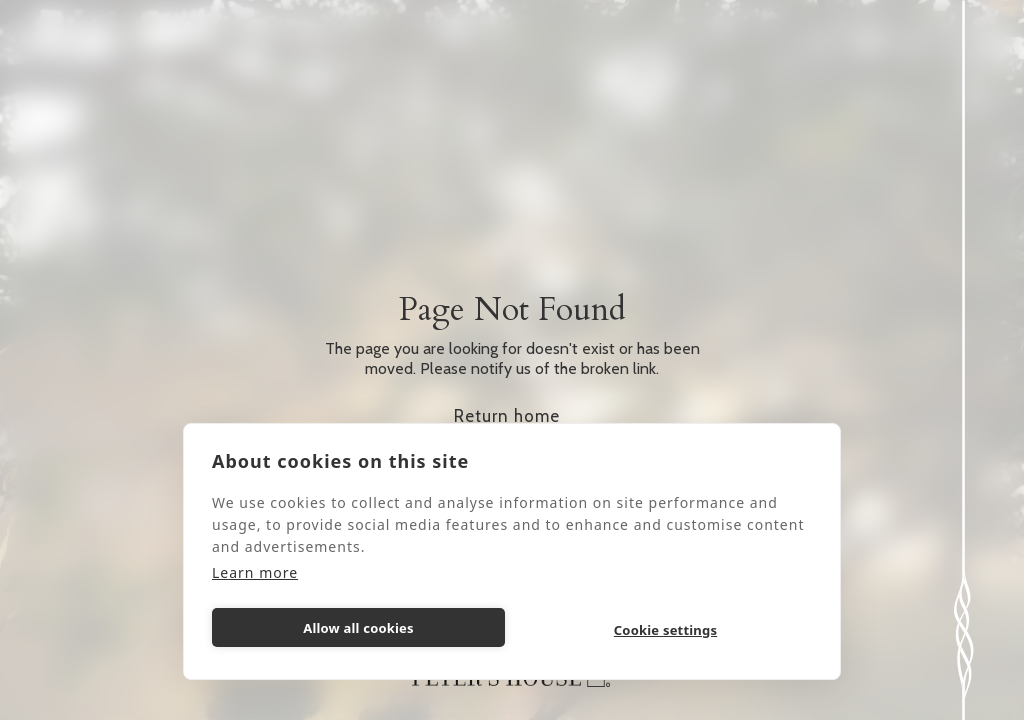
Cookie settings (665, 630)
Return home (507, 416)
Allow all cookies (358, 628)
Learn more (255, 572)
